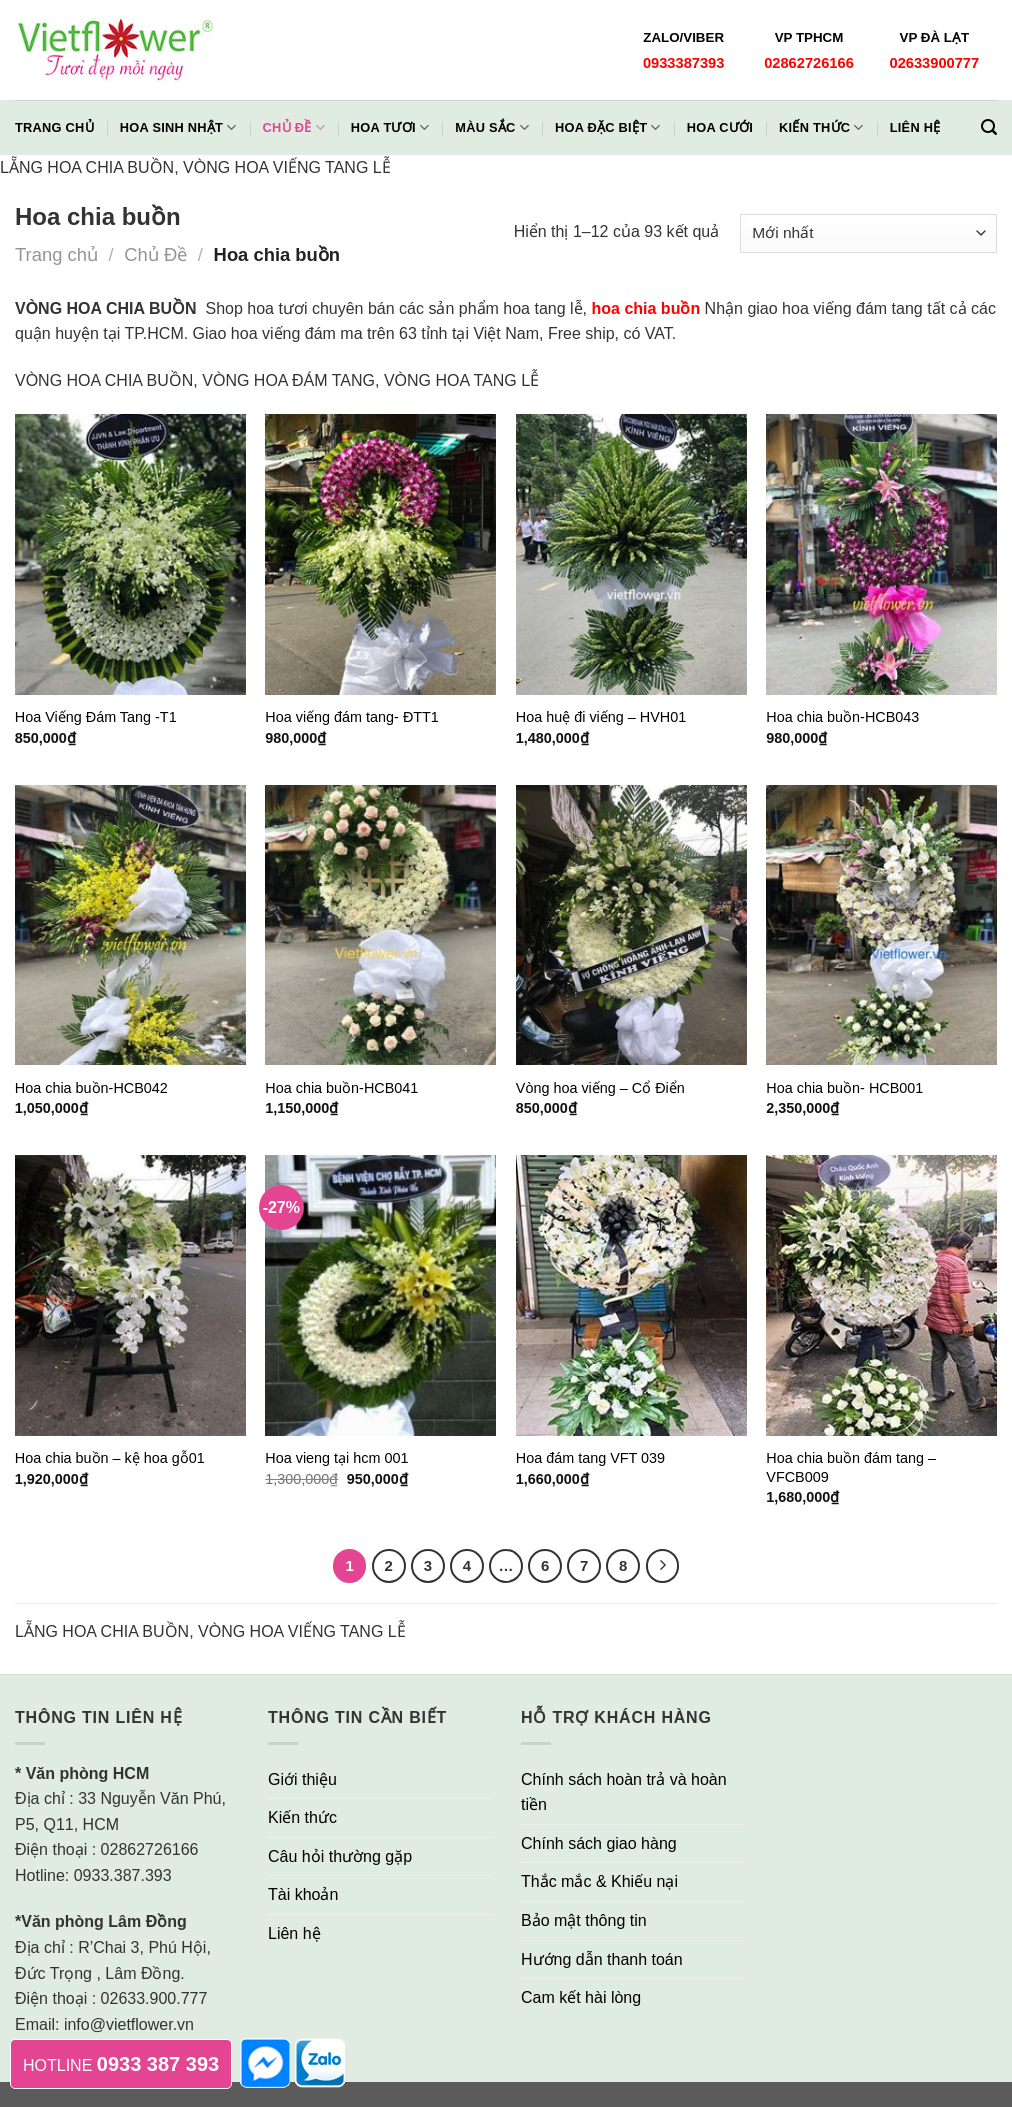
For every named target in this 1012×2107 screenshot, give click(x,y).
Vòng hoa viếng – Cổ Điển (600, 1088)
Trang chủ (54, 127)
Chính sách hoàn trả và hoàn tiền (624, 1792)
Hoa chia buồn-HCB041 (341, 1088)
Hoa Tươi (390, 127)
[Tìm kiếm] (989, 127)
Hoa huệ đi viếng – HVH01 (601, 717)
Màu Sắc (492, 127)
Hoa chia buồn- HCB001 (844, 1088)
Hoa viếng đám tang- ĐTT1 (352, 717)
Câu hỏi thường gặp (340, 1856)
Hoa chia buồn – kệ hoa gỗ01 (110, 1458)
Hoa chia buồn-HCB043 (842, 717)
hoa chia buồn (646, 308)
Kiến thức (821, 127)
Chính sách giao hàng (599, 1843)
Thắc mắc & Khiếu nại (599, 1881)
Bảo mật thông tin (584, 1920)
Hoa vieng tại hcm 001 (336, 1458)
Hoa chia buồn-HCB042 (91, 1088)
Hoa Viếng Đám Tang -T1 (96, 717)
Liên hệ (915, 127)
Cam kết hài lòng (581, 1997)
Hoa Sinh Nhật (178, 127)
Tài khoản (303, 1894)
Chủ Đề (155, 254)
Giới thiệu (302, 1779)
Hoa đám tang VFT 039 (590, 1458)
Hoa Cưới (720, 127)
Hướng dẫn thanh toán (602, 1959)
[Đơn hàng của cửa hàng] (868, 233)
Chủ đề (294, 127)
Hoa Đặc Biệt (608, 127)
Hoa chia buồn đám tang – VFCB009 (851, 1467)
